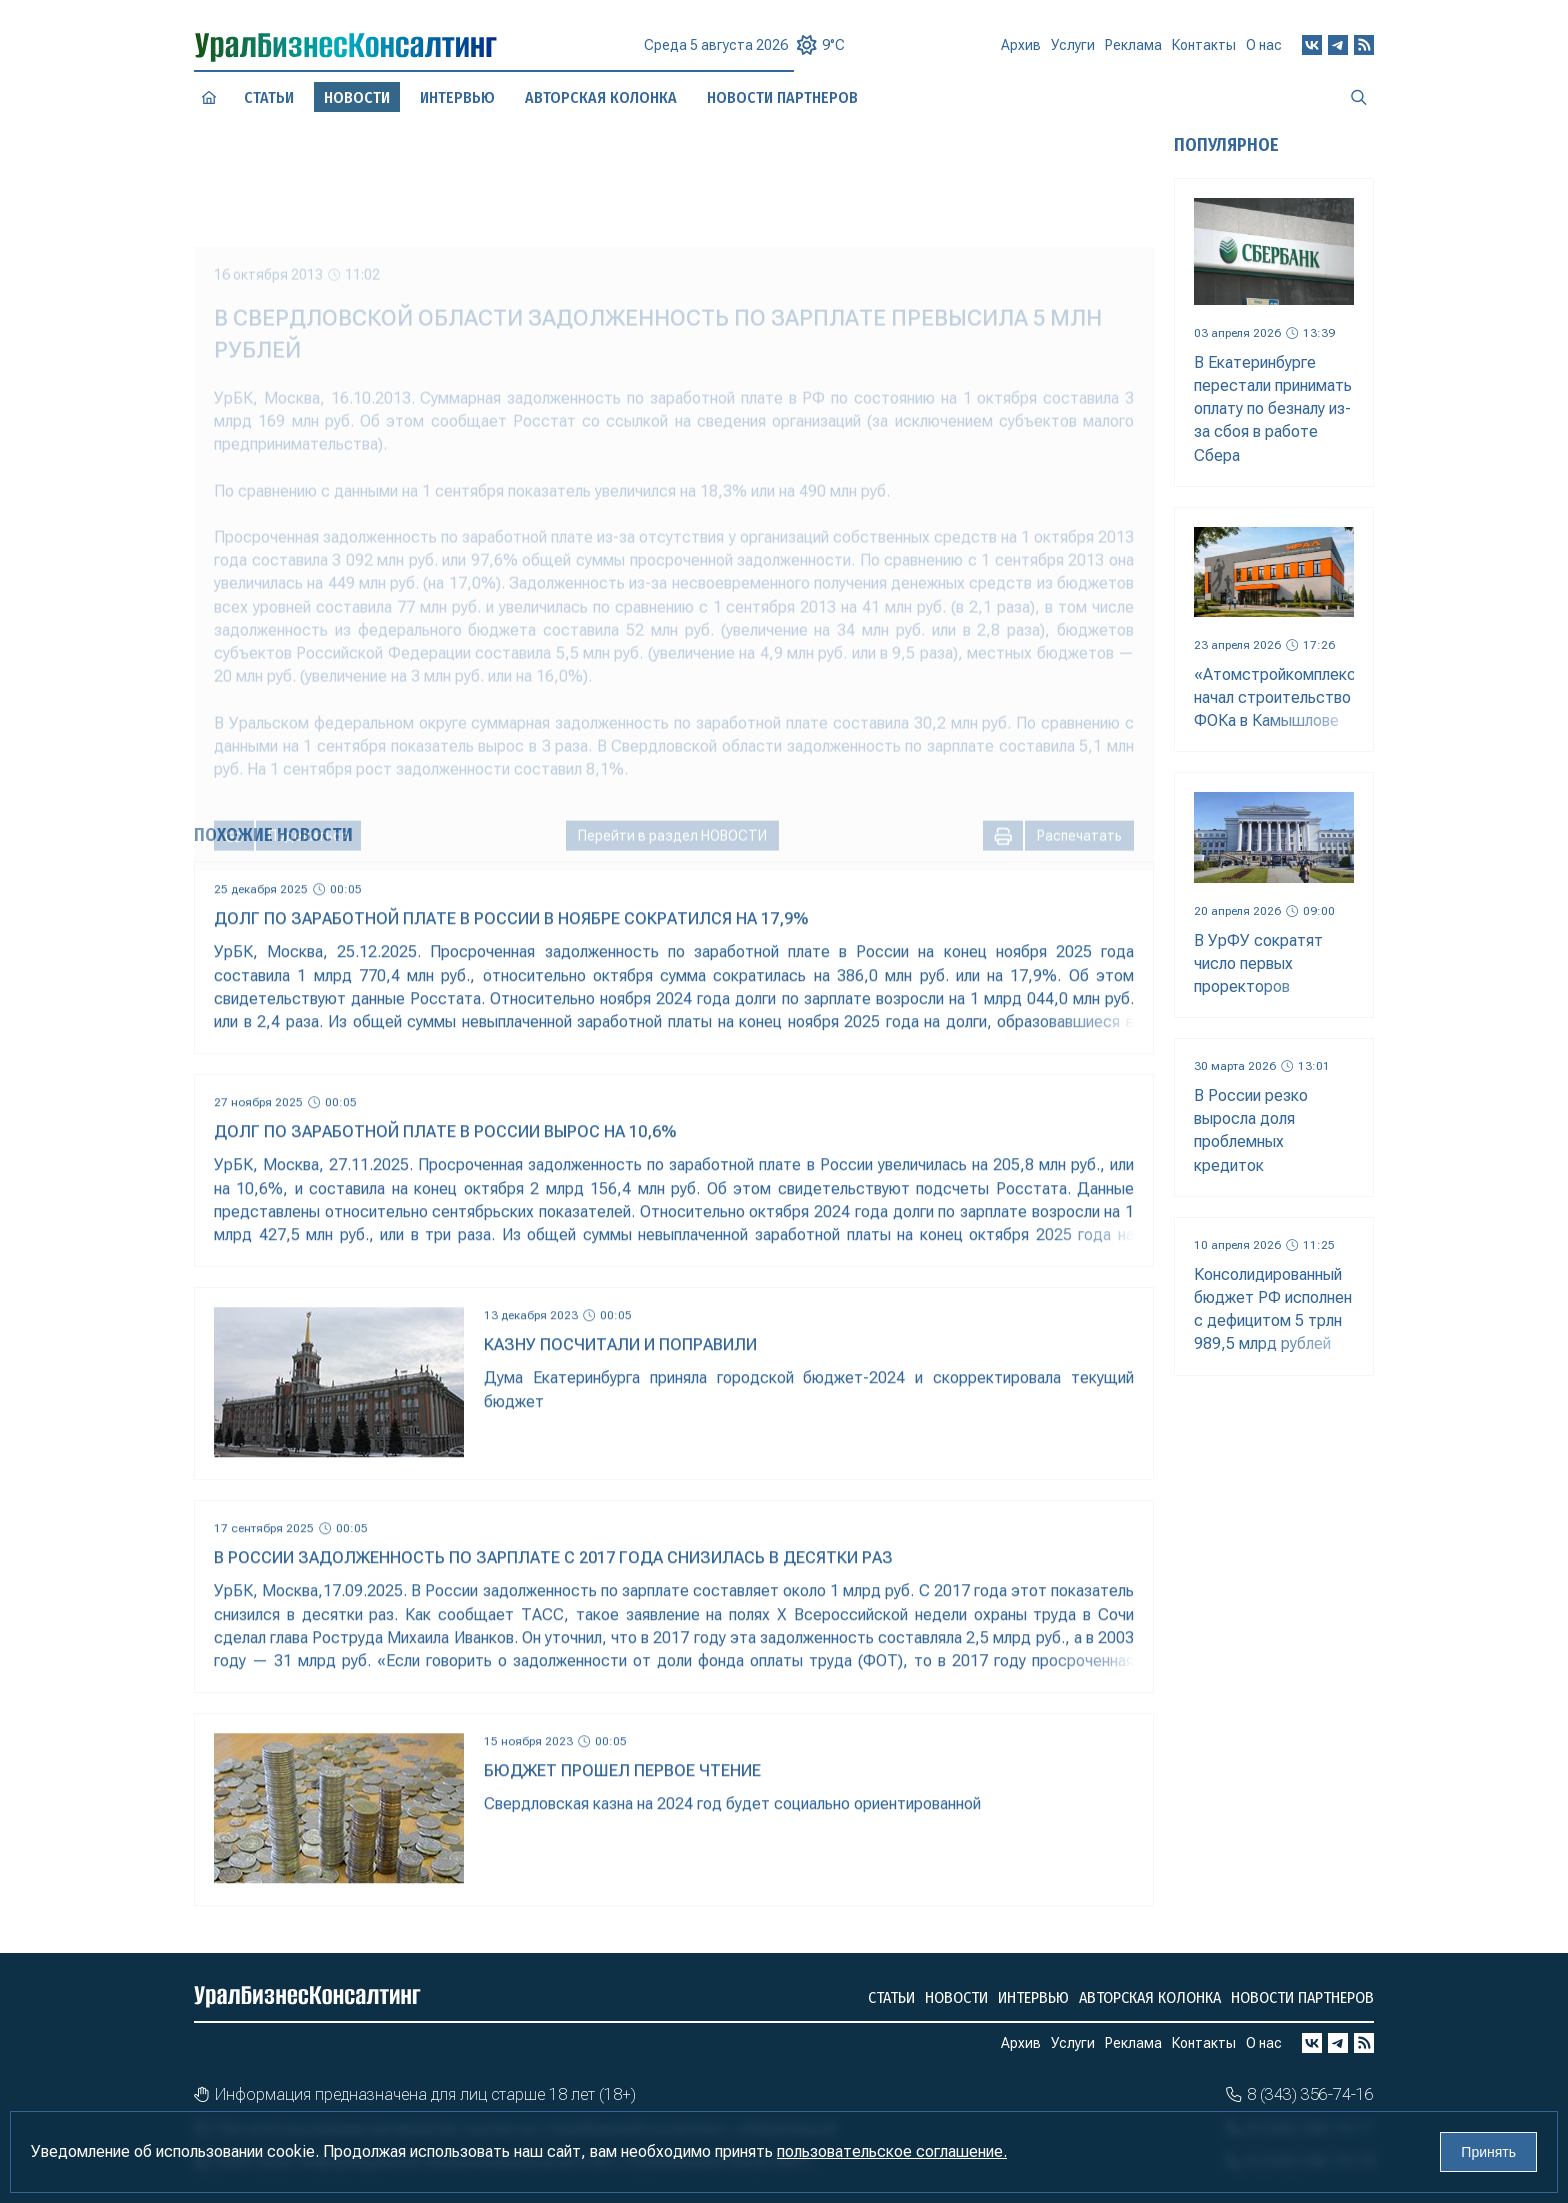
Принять (1488, 2152)
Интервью (457, 97)
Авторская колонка (601, 97)
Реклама (1133, 53)
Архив (1021, 53)
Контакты (1204, 52)
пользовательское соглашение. (892, 2151)
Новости (956, 1997)
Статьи (268, 97)
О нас (1264, 50)
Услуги (1073, 54)
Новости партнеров (1302, 1997)
